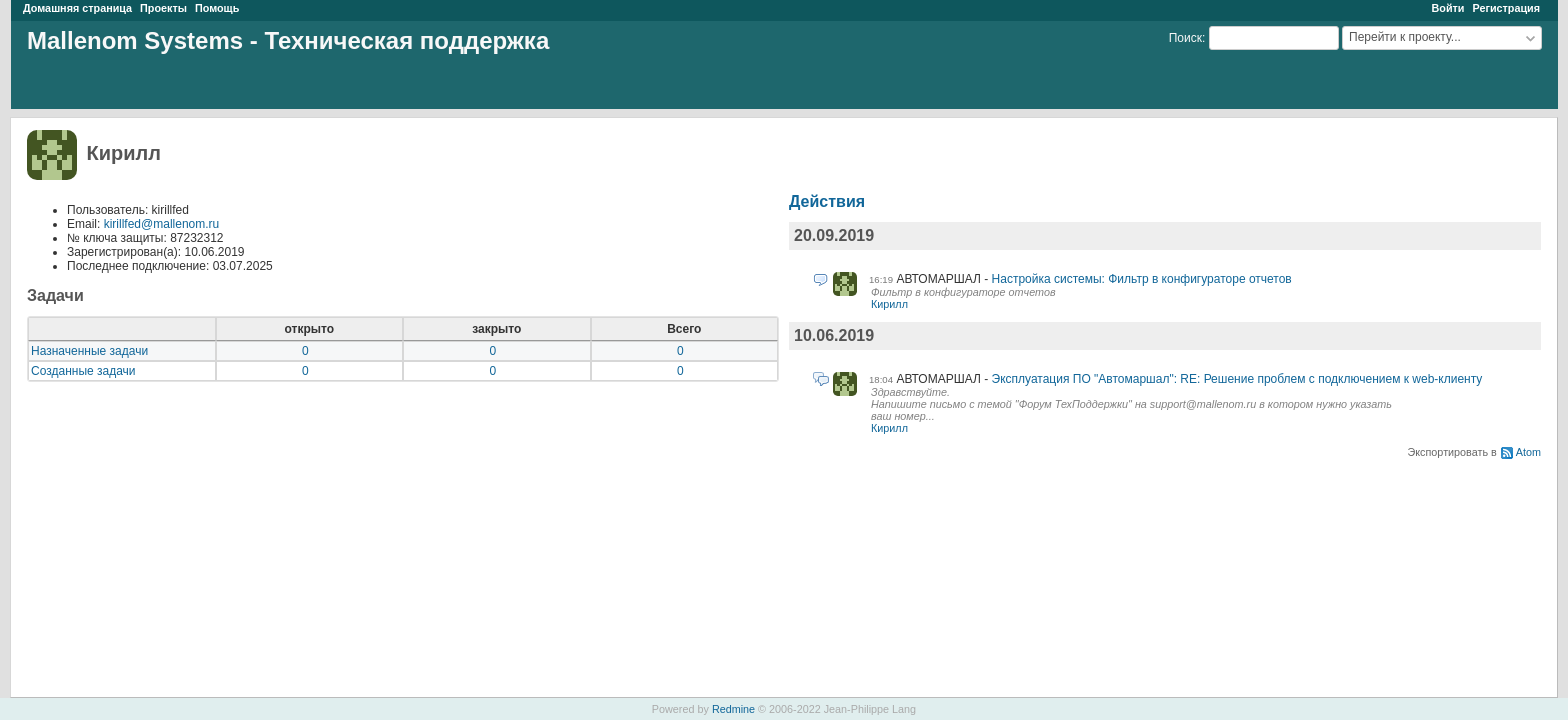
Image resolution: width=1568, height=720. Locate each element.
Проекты (163, 8)
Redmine (733, 709)
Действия (827, 201)
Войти (1447, 8)
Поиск (1185, 38)
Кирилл (889, 304)
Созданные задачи (83, 371)
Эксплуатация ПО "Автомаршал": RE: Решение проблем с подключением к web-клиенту (1237, 379)
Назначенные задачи (89, 351)
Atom (1528, 452)
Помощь (217, 8)
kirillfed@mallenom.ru (162, 224)
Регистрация (1506, 8)
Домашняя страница (77, 8)
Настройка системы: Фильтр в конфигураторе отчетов (1142, 279)
